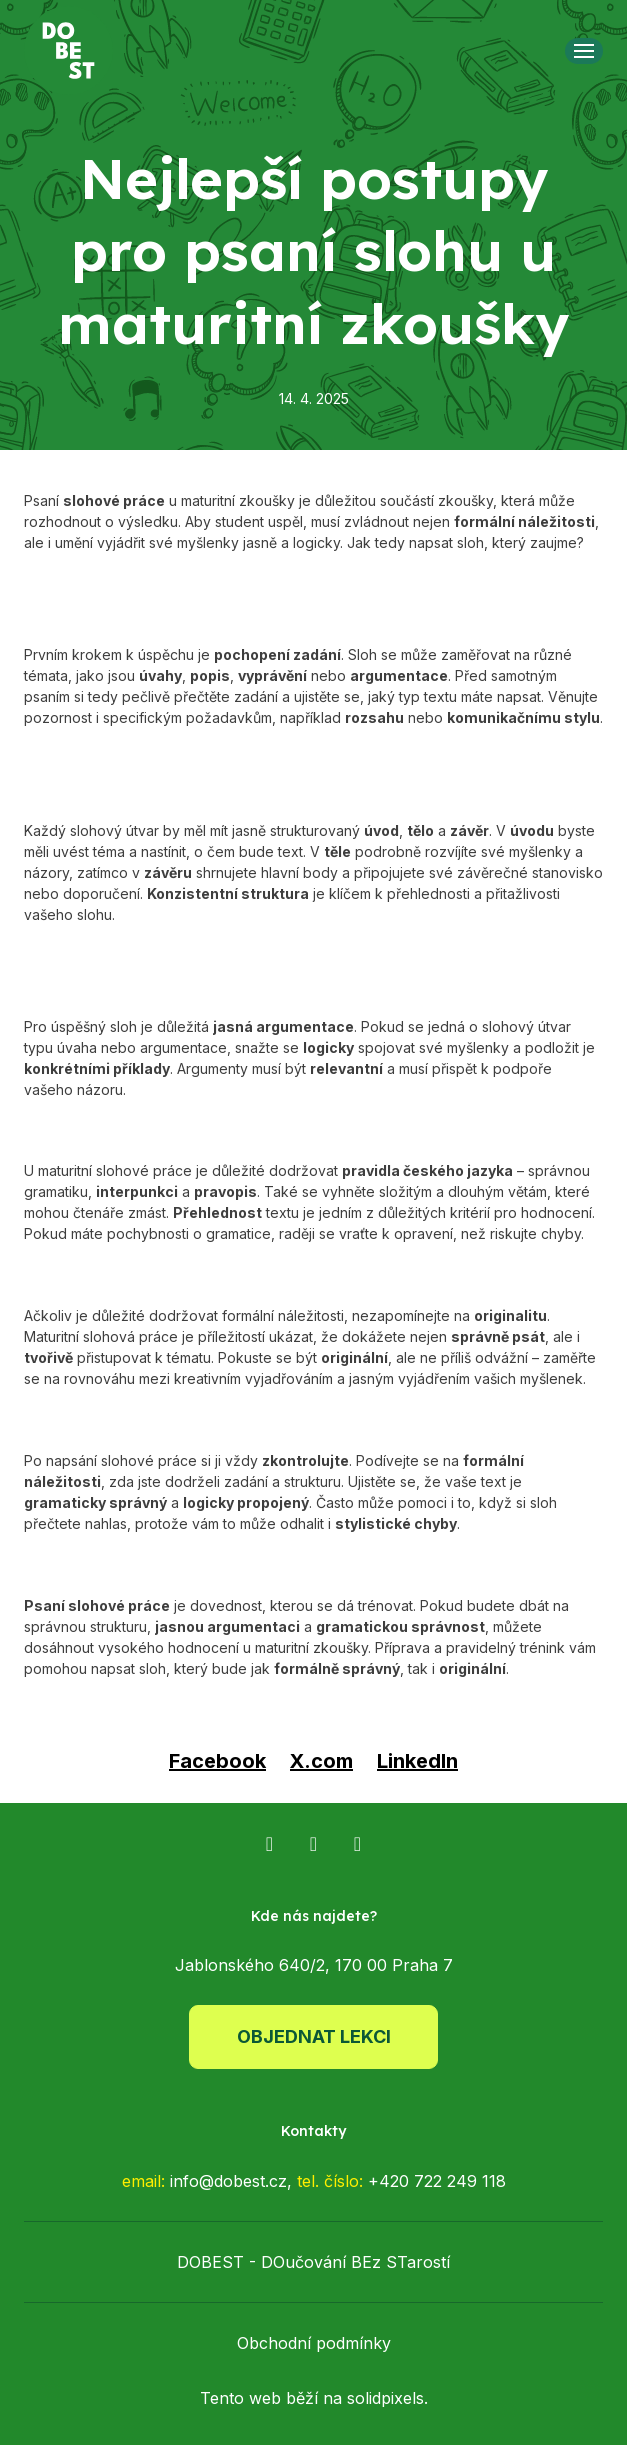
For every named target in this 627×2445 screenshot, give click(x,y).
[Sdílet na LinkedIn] (417, 1761)
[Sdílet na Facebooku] (217, 1761)
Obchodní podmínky (314, 2343)
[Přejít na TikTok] (358, 1844)
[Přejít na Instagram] (314, 1844)
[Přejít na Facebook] (270, 1844)
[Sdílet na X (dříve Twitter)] (321, 1761)
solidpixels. (387, 2398)
